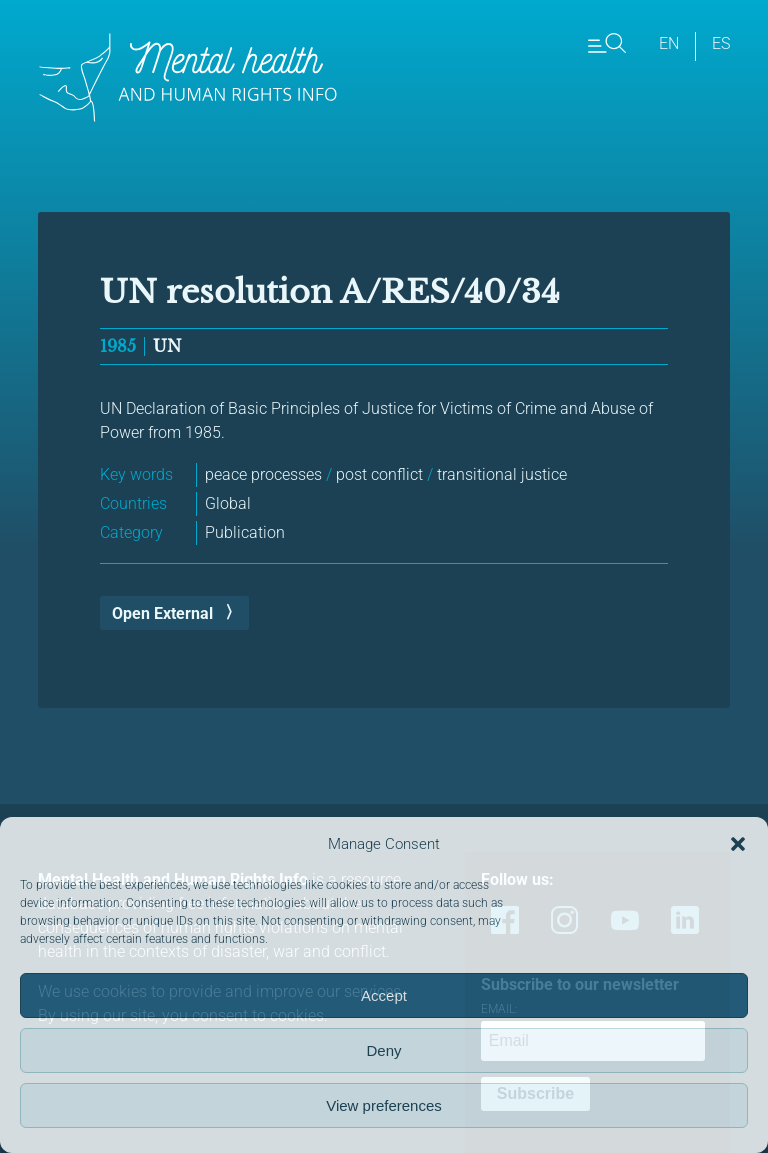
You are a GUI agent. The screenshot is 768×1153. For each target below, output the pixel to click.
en (669, 43)
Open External (162, 613)
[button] (738, 844)
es (721, 43)
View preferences (384, 1105)
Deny (383, 1050)
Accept (384, 995)
